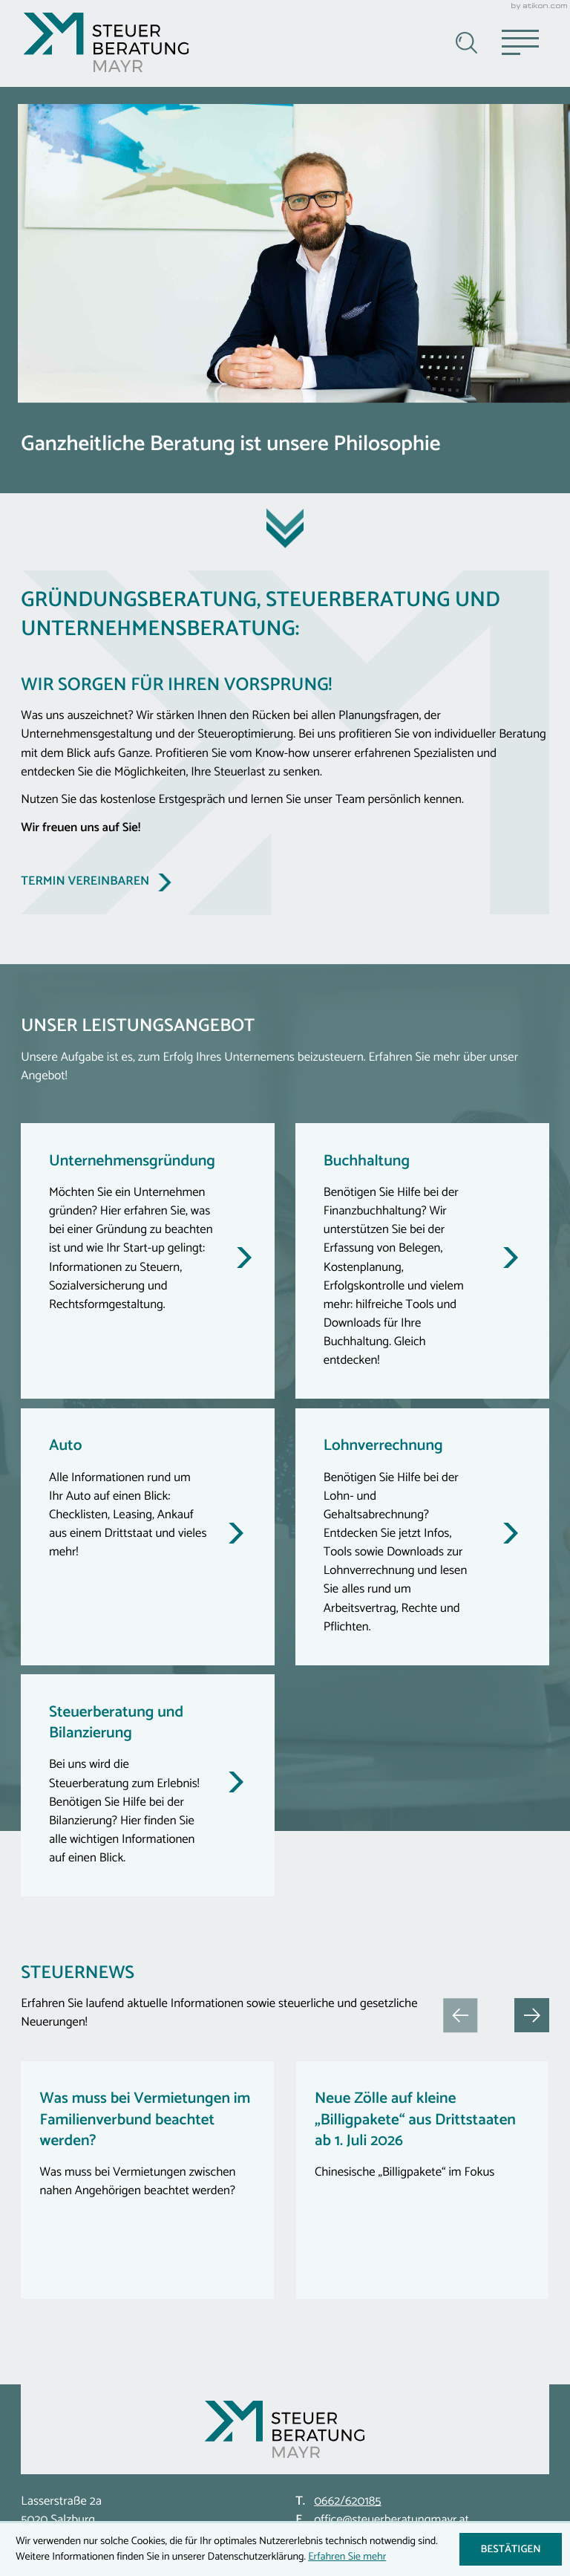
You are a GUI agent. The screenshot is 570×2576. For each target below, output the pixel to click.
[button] (531, 2015)
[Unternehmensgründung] (148, 1261)
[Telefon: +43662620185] (347, 2502)
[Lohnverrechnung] (422, 1536)
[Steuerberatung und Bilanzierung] (148, 1785)
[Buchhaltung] (422, 1261)
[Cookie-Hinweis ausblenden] (511, 2549)
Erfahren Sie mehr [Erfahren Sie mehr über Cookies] (347, 2557)
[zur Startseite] (106, 42)
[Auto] (148, 1536)
